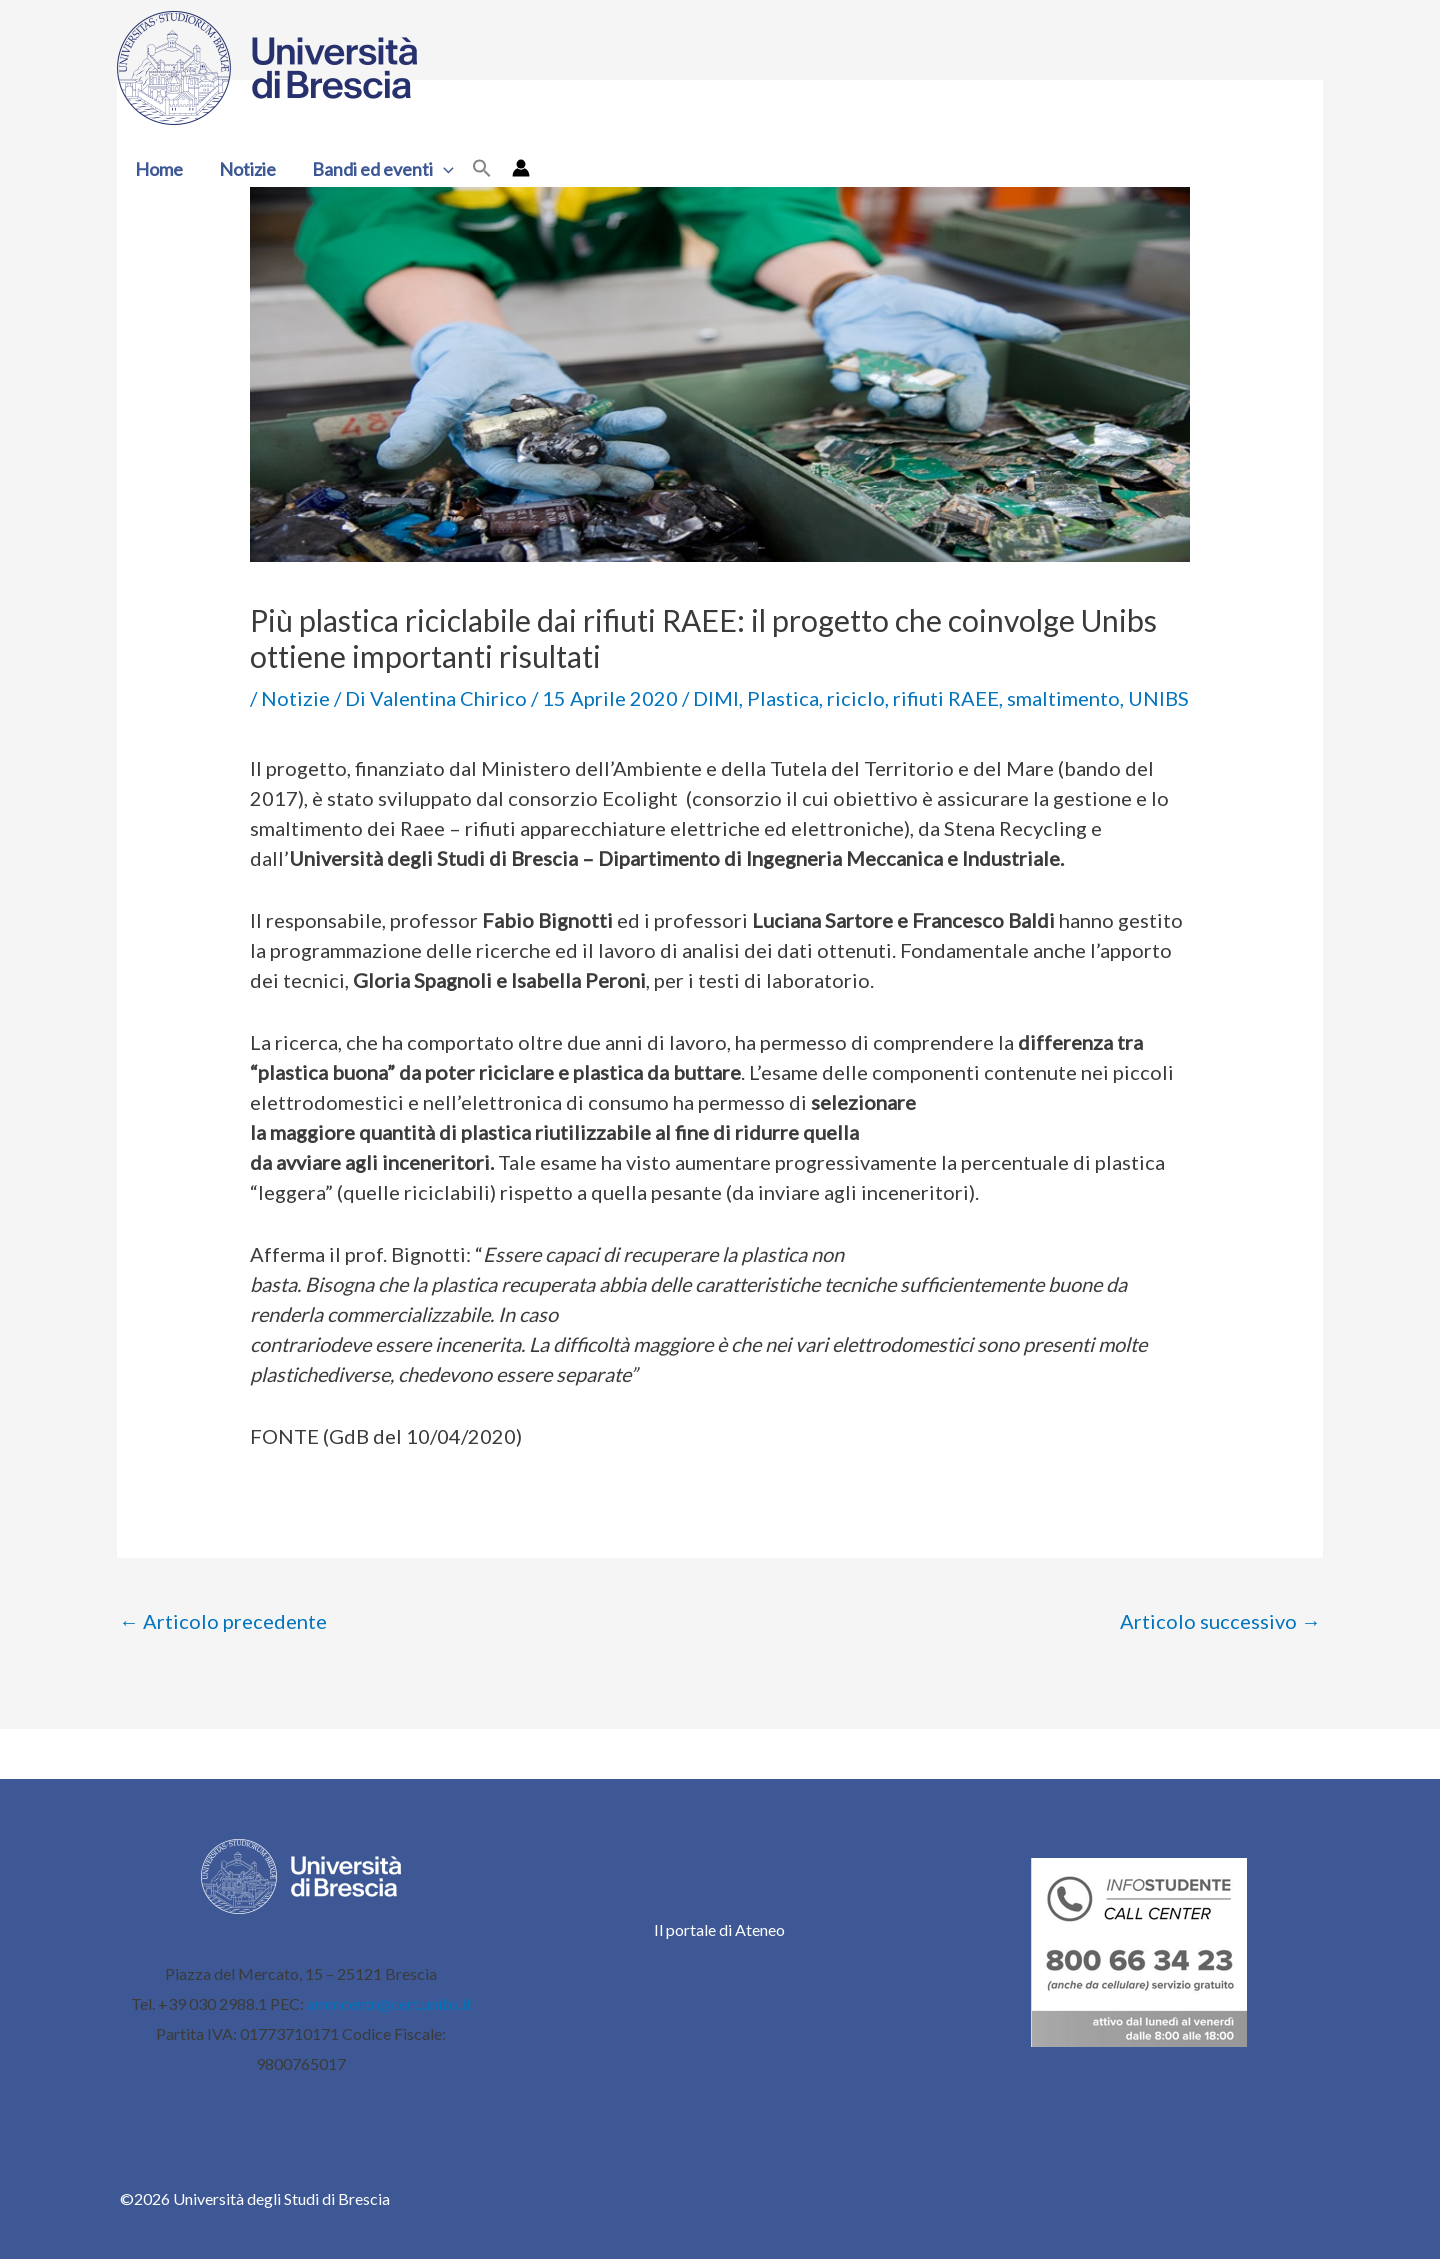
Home (159, 169)
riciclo (856, 698)
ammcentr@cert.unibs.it (389, 2003)
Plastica (783, 698)
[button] (443, 169)
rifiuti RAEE (946, 698)
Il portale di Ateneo (719, 1929)
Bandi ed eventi (383, 169)
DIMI (716, 698)
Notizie (247, 169)
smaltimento (1063, 698)
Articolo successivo (1220, 1621)
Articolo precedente (223, 1621)
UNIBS (1158, 698)
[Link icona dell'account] (521, 168)
